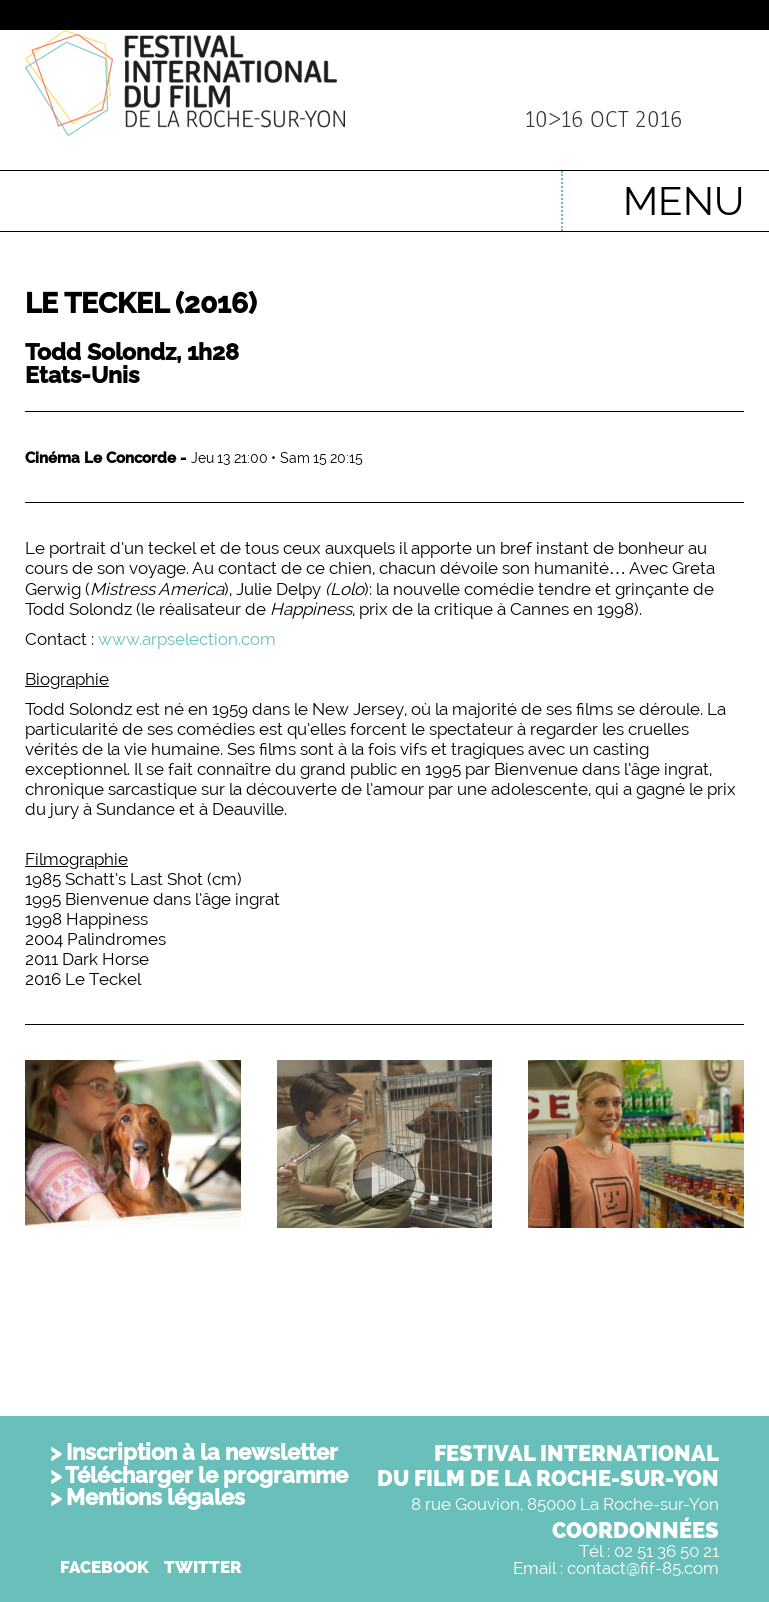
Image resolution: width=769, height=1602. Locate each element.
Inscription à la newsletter (202, 1452)
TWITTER (203, 1567)
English (515, 191)
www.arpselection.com (187, 639)
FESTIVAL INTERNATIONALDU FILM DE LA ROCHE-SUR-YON (548, 1465)
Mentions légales (155, 1497)
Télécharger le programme (206, 1475)
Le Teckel (141, 303)
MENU (683, 200)
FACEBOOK (104, 1567)
